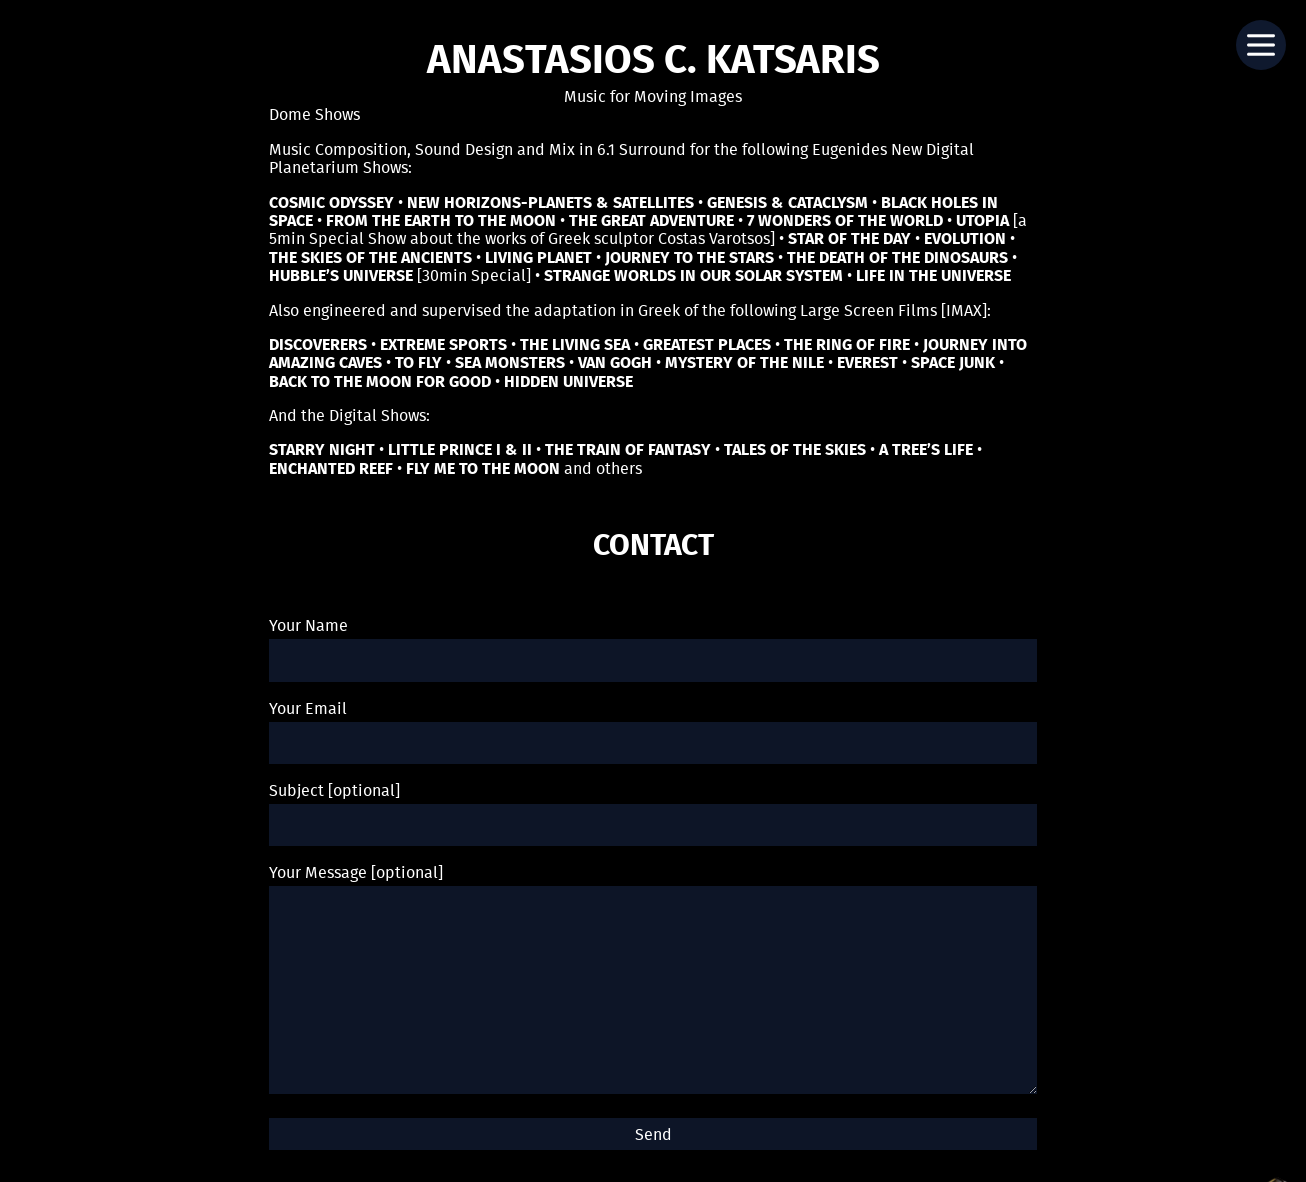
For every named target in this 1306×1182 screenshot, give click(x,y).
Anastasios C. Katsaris (653, 62)
